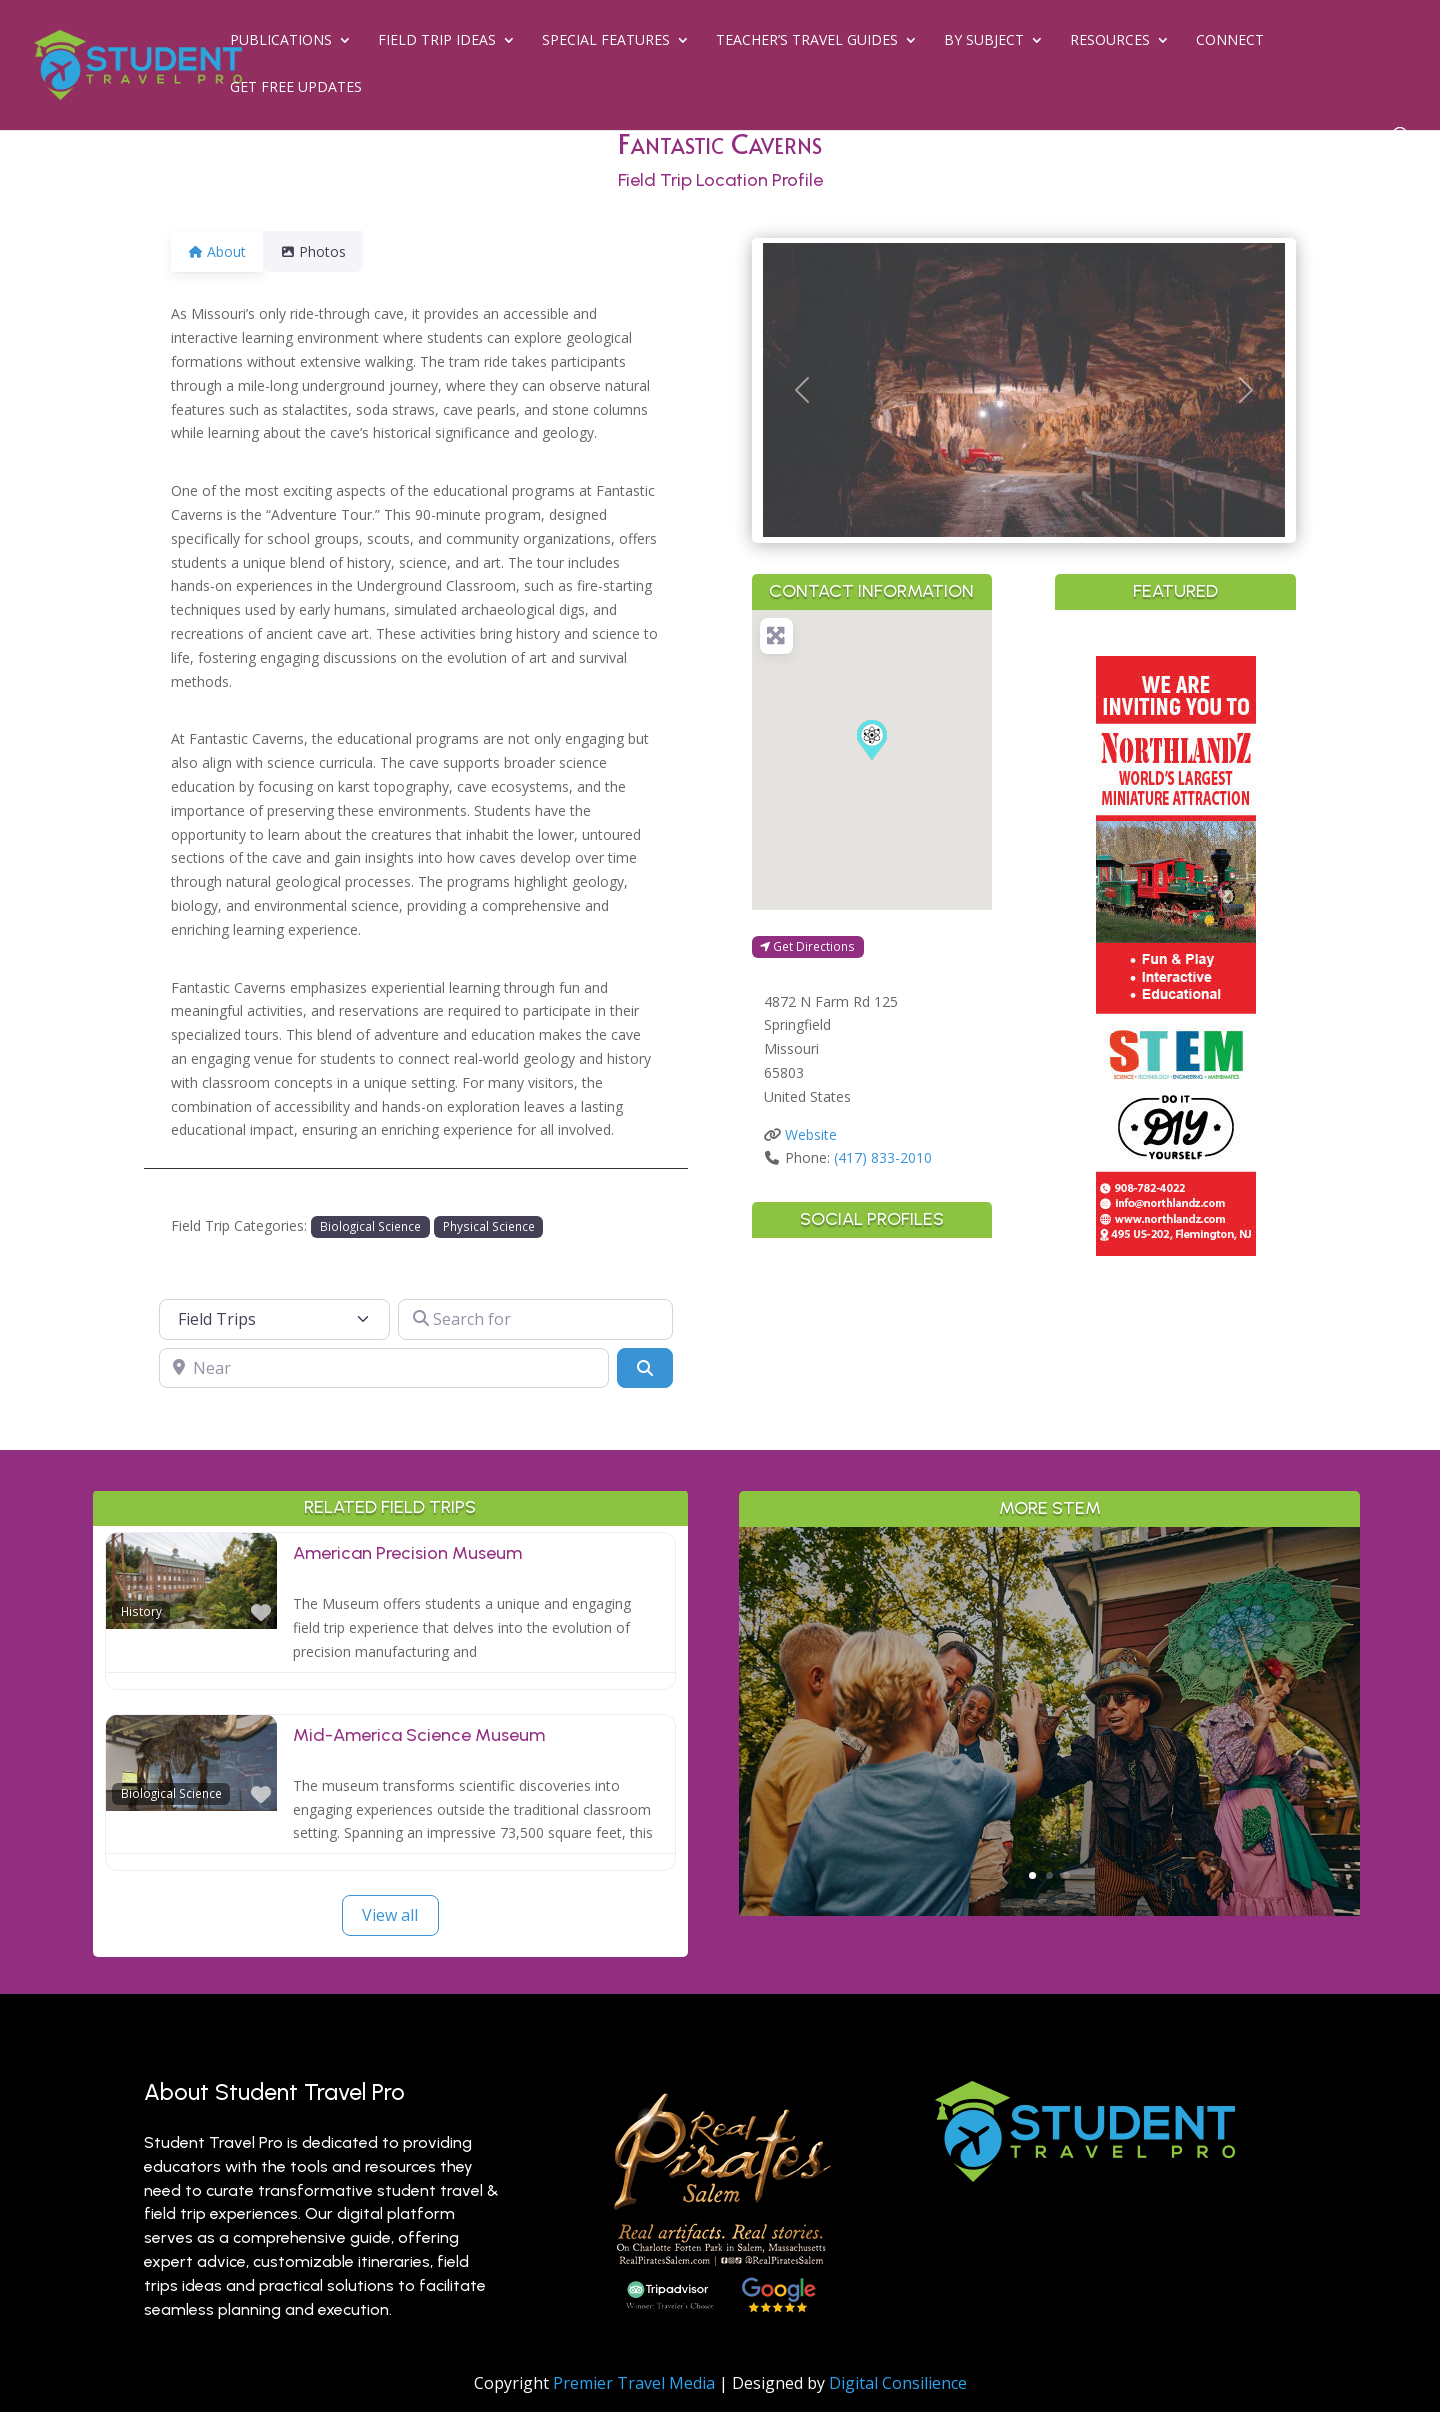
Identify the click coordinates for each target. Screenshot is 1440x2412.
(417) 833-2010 (883, 1157)
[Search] (645, 1368)
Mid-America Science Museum (419, 1735)
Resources (1110, 41)
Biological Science (370, 1226)
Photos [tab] (325, 251)
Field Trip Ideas (437, 41)
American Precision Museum (407, 1553)
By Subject (984, 41)
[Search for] (535, 1319)
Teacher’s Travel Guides (807, 41)
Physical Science (489, 1226)
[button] (802, 390)
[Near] (384, 1368)
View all (390, 1915)
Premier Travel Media (634, 2383)
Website (811, 1134)
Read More (1049, 1802)
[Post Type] (275, 1319)
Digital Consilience (898, 2383)
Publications (281, 41)
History (141, 1611)
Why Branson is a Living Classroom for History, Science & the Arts (1050, 1644)
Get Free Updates (296, 88)
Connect (1230, 41)
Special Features (606, 41)
